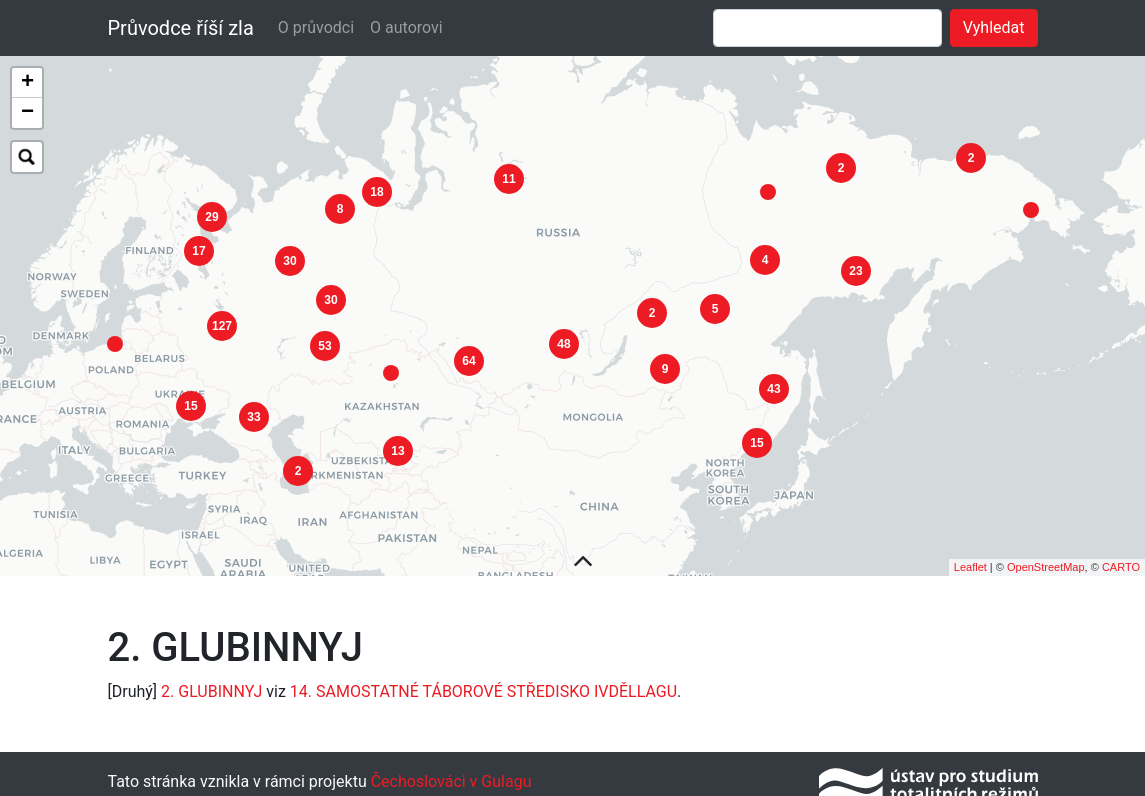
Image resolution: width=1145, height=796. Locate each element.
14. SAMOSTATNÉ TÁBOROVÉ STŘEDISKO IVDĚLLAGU (483, 685)
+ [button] (27, 83)
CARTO (1121, 562)
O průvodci (316, 27)
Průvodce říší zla (181, 28)
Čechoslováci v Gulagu (449, 775)
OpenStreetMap (1046, 562)
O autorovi (406, 27)
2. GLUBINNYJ (211, 685)
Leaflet (970, 562)
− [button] (27, 113)
